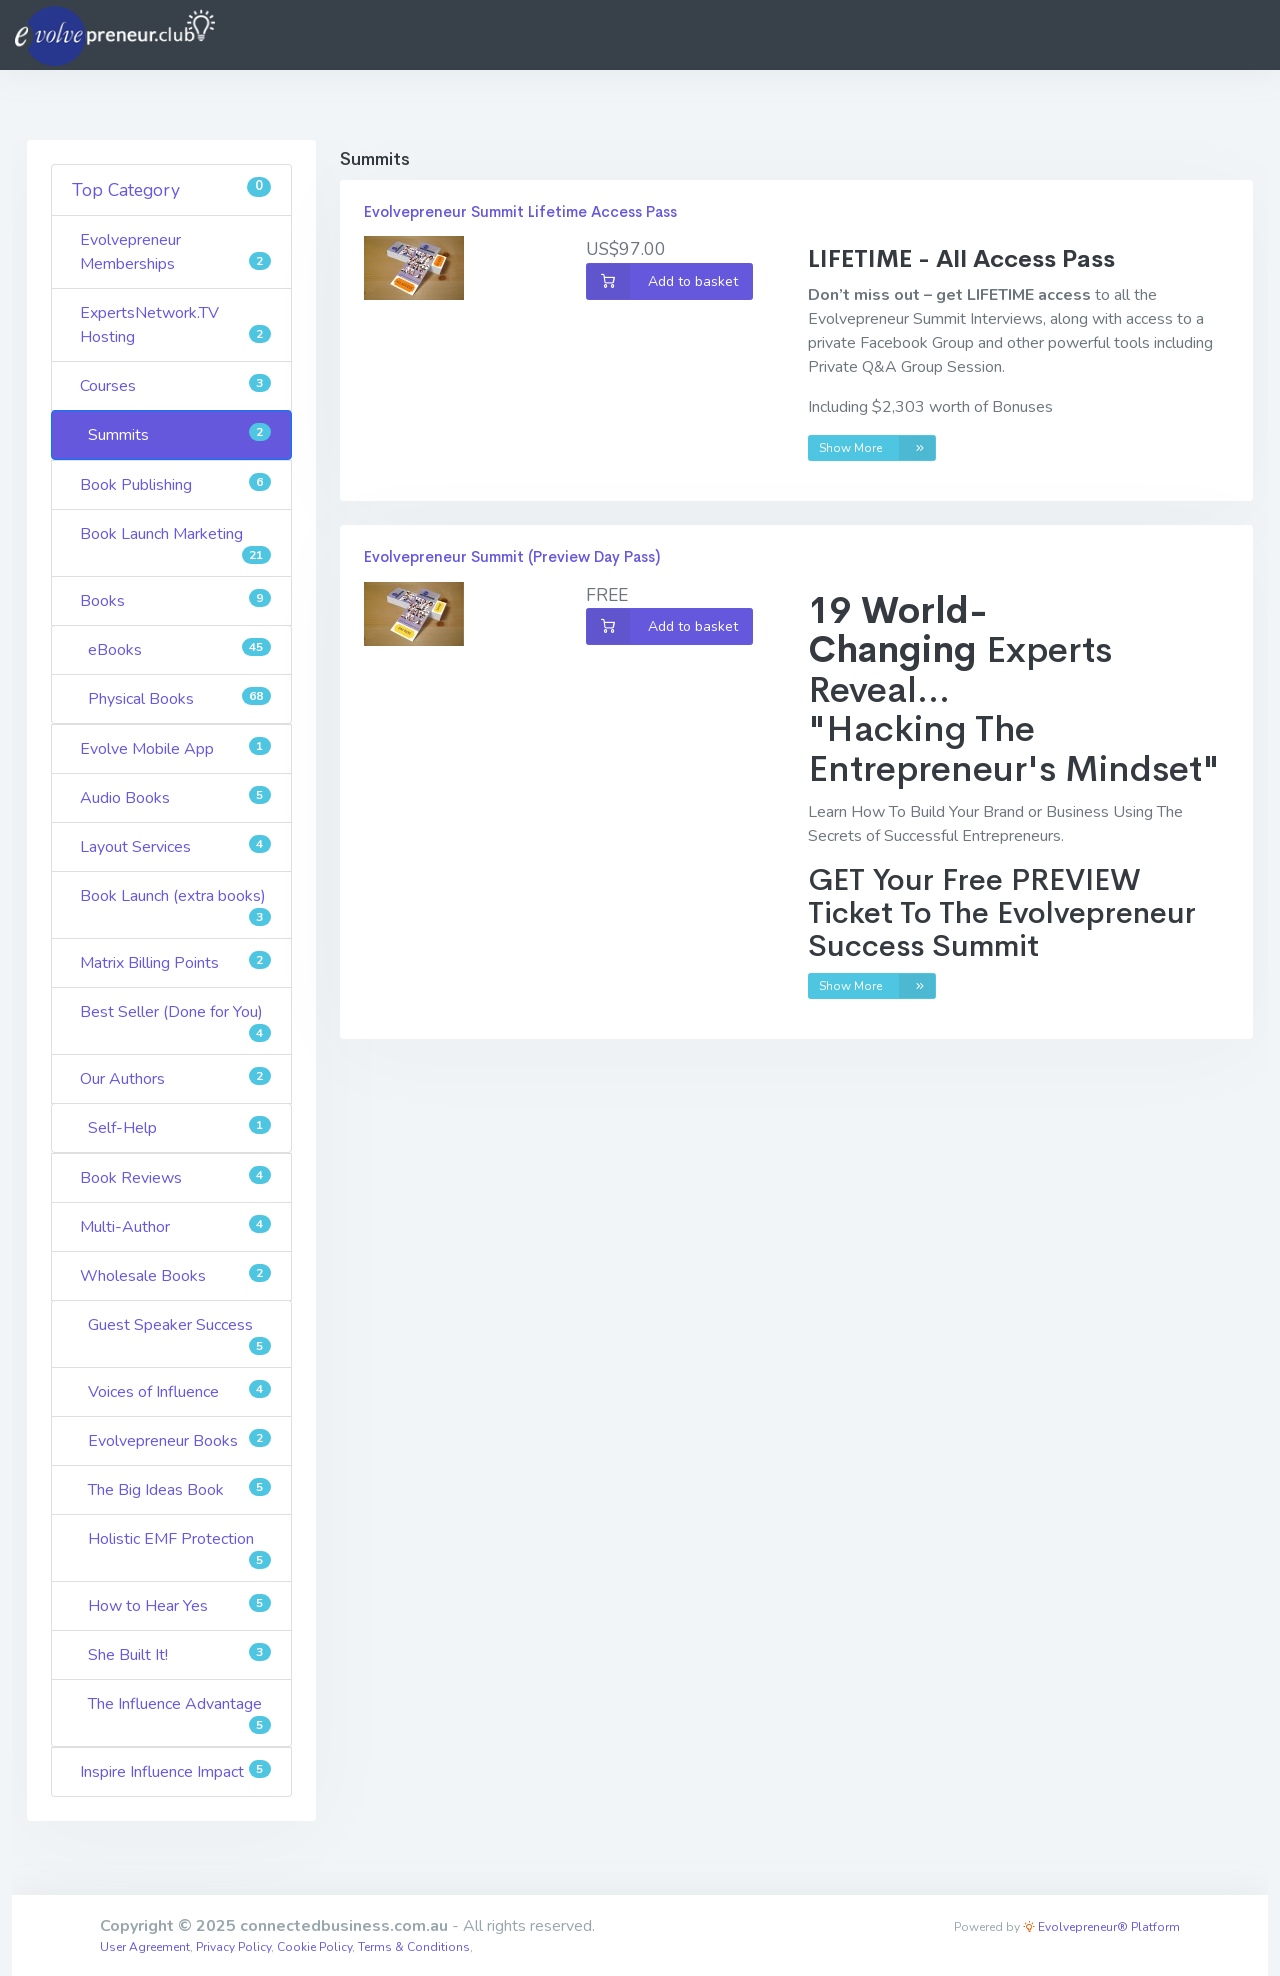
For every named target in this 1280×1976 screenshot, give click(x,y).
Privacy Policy (233, 1947)
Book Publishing (175, 484)
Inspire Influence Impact (175, 1771)
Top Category (171, 189)
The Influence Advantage (179, 1713)
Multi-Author (175, 1226)
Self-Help (179, 1127)
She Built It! (179, 1654)
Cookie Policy (314, 1947)
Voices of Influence (179, 1391)
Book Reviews (175, 1177)
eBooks (179, 649)
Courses (175, 385)
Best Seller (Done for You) (175, 1021)
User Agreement (145, 1947)
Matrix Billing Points (175, 962)
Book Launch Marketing (175, 543)
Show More (877, 448)
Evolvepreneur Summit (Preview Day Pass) (512, 556)
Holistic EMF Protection (179, 1548)
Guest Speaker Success (179, 1334)
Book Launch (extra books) (175, 905)
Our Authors (175, 1078)
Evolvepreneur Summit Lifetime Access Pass (520, 211)
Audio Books (175, 797)
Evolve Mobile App (175, 748)
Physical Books (179, 698)
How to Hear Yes (179, 1605)
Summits (179, 434)
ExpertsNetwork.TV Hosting (175, 325)
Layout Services (175, 846)
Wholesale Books (175, 1275)
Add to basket (662, 281)
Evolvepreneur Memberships (175, 252)
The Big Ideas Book (179, 1489)
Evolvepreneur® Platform (1101, 1927)
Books (175, 600)
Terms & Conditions (414, 1947)
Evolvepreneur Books (179, 1440)
